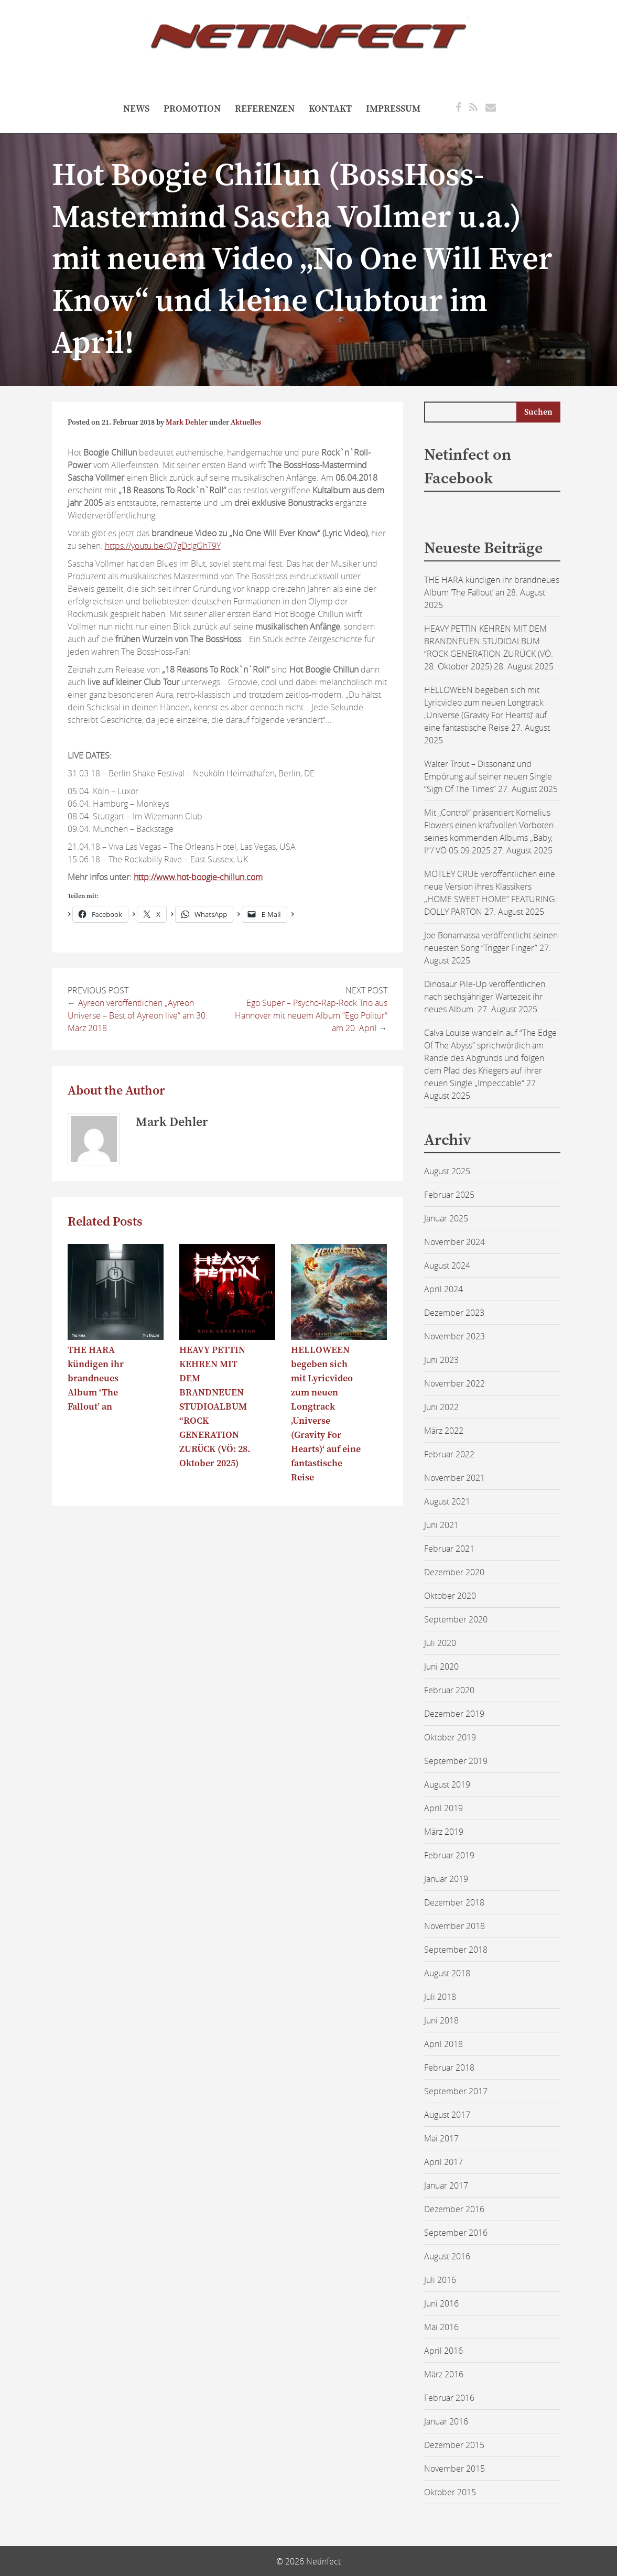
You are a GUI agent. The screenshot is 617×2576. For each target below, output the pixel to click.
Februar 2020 (449, 1690)
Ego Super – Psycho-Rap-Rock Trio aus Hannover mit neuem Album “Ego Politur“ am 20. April (311, 1015)
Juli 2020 (440, 1643)
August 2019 (447, 1784)
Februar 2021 (449, 1548)
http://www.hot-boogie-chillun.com (198, 877)
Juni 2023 (441, 1360)
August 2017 (447, 2114)
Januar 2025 (446, 1218)
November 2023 (454, 1336)
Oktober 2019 (450, 1737)
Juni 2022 (441, 1407)
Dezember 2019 (454, 1713)
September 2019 (456, 1761)
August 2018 (447, 1973)
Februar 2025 (449, 1194)
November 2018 (454, 1926)
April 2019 (443, 1808)
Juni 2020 (441, 1666)
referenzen (265, 109)
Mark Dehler (187, 422)
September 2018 (456, 1949)
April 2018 (443, 2044)
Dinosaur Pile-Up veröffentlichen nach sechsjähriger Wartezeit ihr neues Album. (484, 996)
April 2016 (443, 2350)
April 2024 (443, 1289)
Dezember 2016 (454, 2209)
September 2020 (456, 1619)
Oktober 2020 (450, 1595)
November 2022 (454, 1383)
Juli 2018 (440, 1997)
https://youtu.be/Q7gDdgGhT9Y (163, 545)
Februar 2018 (449, 2067)
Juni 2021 (441, 1525)
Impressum (393, 109)
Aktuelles (246, 422)
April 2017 (443, 2162)
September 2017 (456, 2091)
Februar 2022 (449, 1454)
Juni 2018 (441, 2020)
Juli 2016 (440, 2280)
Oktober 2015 (450, 2492)
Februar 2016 (449, 2398)
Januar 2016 (446, 2421)
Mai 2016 (441, 2327)
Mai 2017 (441, 2138)
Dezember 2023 (454, 1312)
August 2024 (447, 1265)
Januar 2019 (446, 1879)
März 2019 (443, 1831)
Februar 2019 (449, 1855)
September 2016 (456, 2232)
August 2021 (447, 1501)
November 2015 (454, 2468)
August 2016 (447, 2256)
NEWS (136, 109)
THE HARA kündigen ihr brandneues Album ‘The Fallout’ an (96, 1378)
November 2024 (454, 1242)
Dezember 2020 (454, 1572)
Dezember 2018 (454, 1902)
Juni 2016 (441, 2303)
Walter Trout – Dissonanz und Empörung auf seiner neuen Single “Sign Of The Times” (488, 776)
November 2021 (454, 1478)
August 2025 (447, 1171)
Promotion (192, 109)
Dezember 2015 (454, 2445)
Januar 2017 (446, 2185)
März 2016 (443, 2374)
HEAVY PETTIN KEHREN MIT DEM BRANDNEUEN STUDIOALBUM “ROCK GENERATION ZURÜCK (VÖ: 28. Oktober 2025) (214, 1406)
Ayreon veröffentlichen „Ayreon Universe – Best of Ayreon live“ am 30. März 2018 (138, 1015)
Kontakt (330, 109)
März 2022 (443, 1430)
